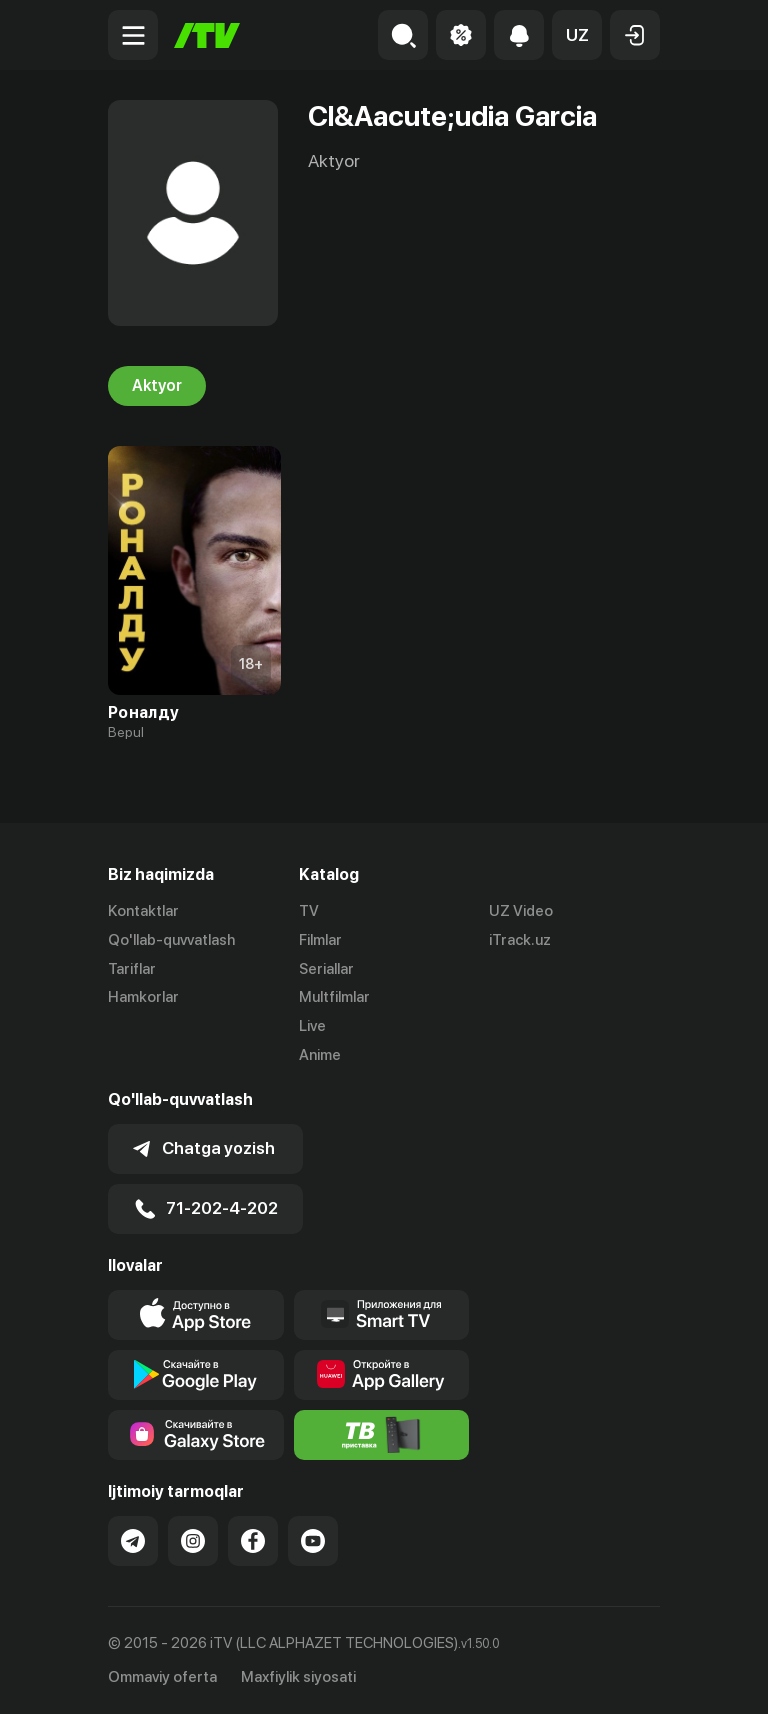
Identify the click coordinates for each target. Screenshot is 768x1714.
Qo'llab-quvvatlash (171, 940)
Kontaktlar (143, 911)
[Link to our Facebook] (253, 1541)
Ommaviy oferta (162, 1677)
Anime (320, 1055)
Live (312, 1026)
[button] (577, 35)
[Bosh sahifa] (207, 35)
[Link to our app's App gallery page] (382, 1375)
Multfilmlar (334, 997)
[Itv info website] (382, 1435)
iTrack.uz (520, 940)
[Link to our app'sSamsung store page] (196, 1435)
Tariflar (132, 969)
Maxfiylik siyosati (298, 1677)
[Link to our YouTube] (313, 1541)
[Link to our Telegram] (133, 1541)
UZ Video (521, 911)
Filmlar (320, 940)
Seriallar (326, 969)
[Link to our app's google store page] (196, 1375)
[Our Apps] (382, 1315)
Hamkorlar (143, 997)
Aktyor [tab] (157, 386)
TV (309, 911)
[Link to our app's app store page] (196, 1315)
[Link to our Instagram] (193, 1541)
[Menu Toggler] (133, 35)
